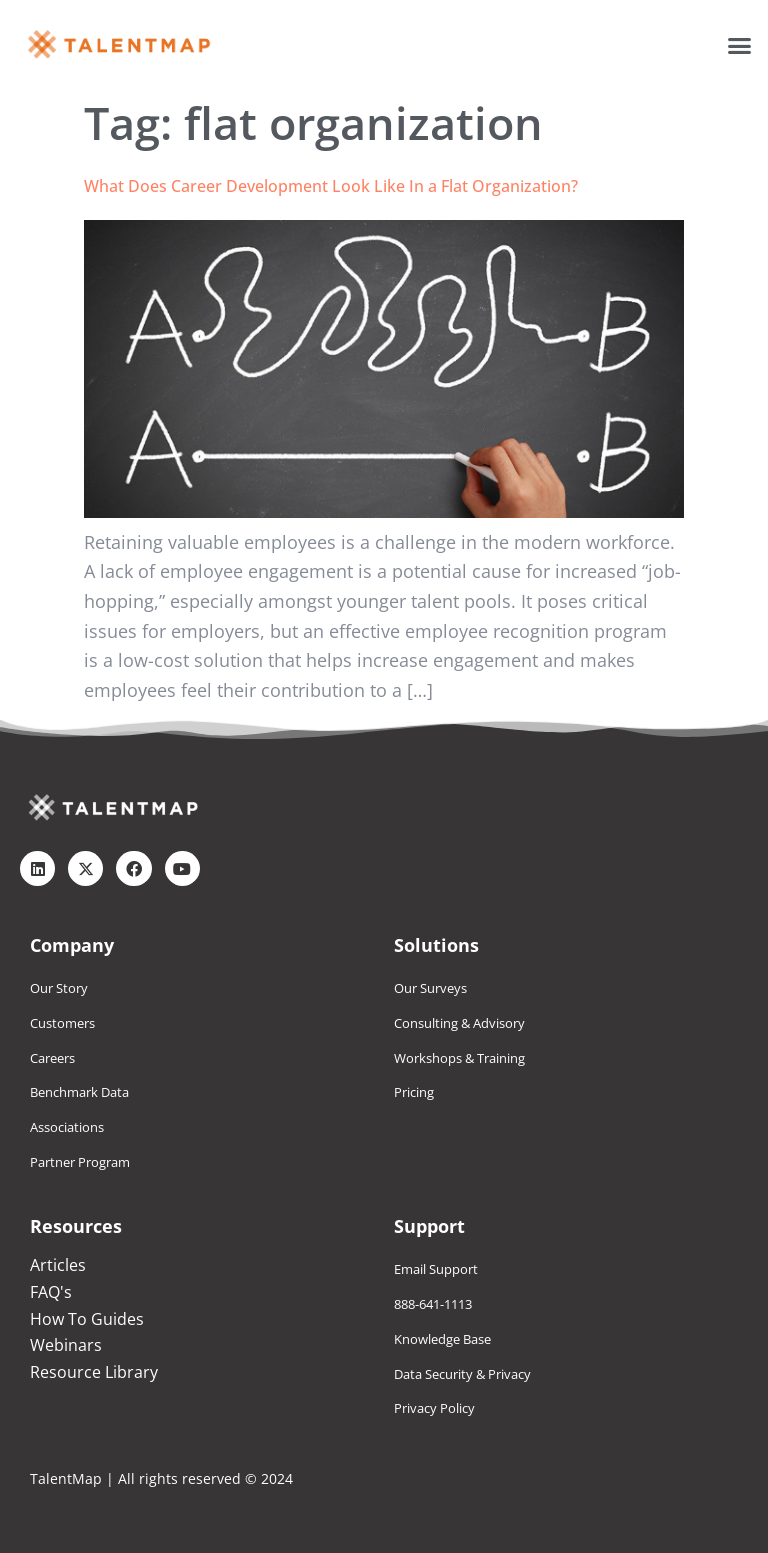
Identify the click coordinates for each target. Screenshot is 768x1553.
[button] (740, 45)
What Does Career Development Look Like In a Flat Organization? (331, 186)
